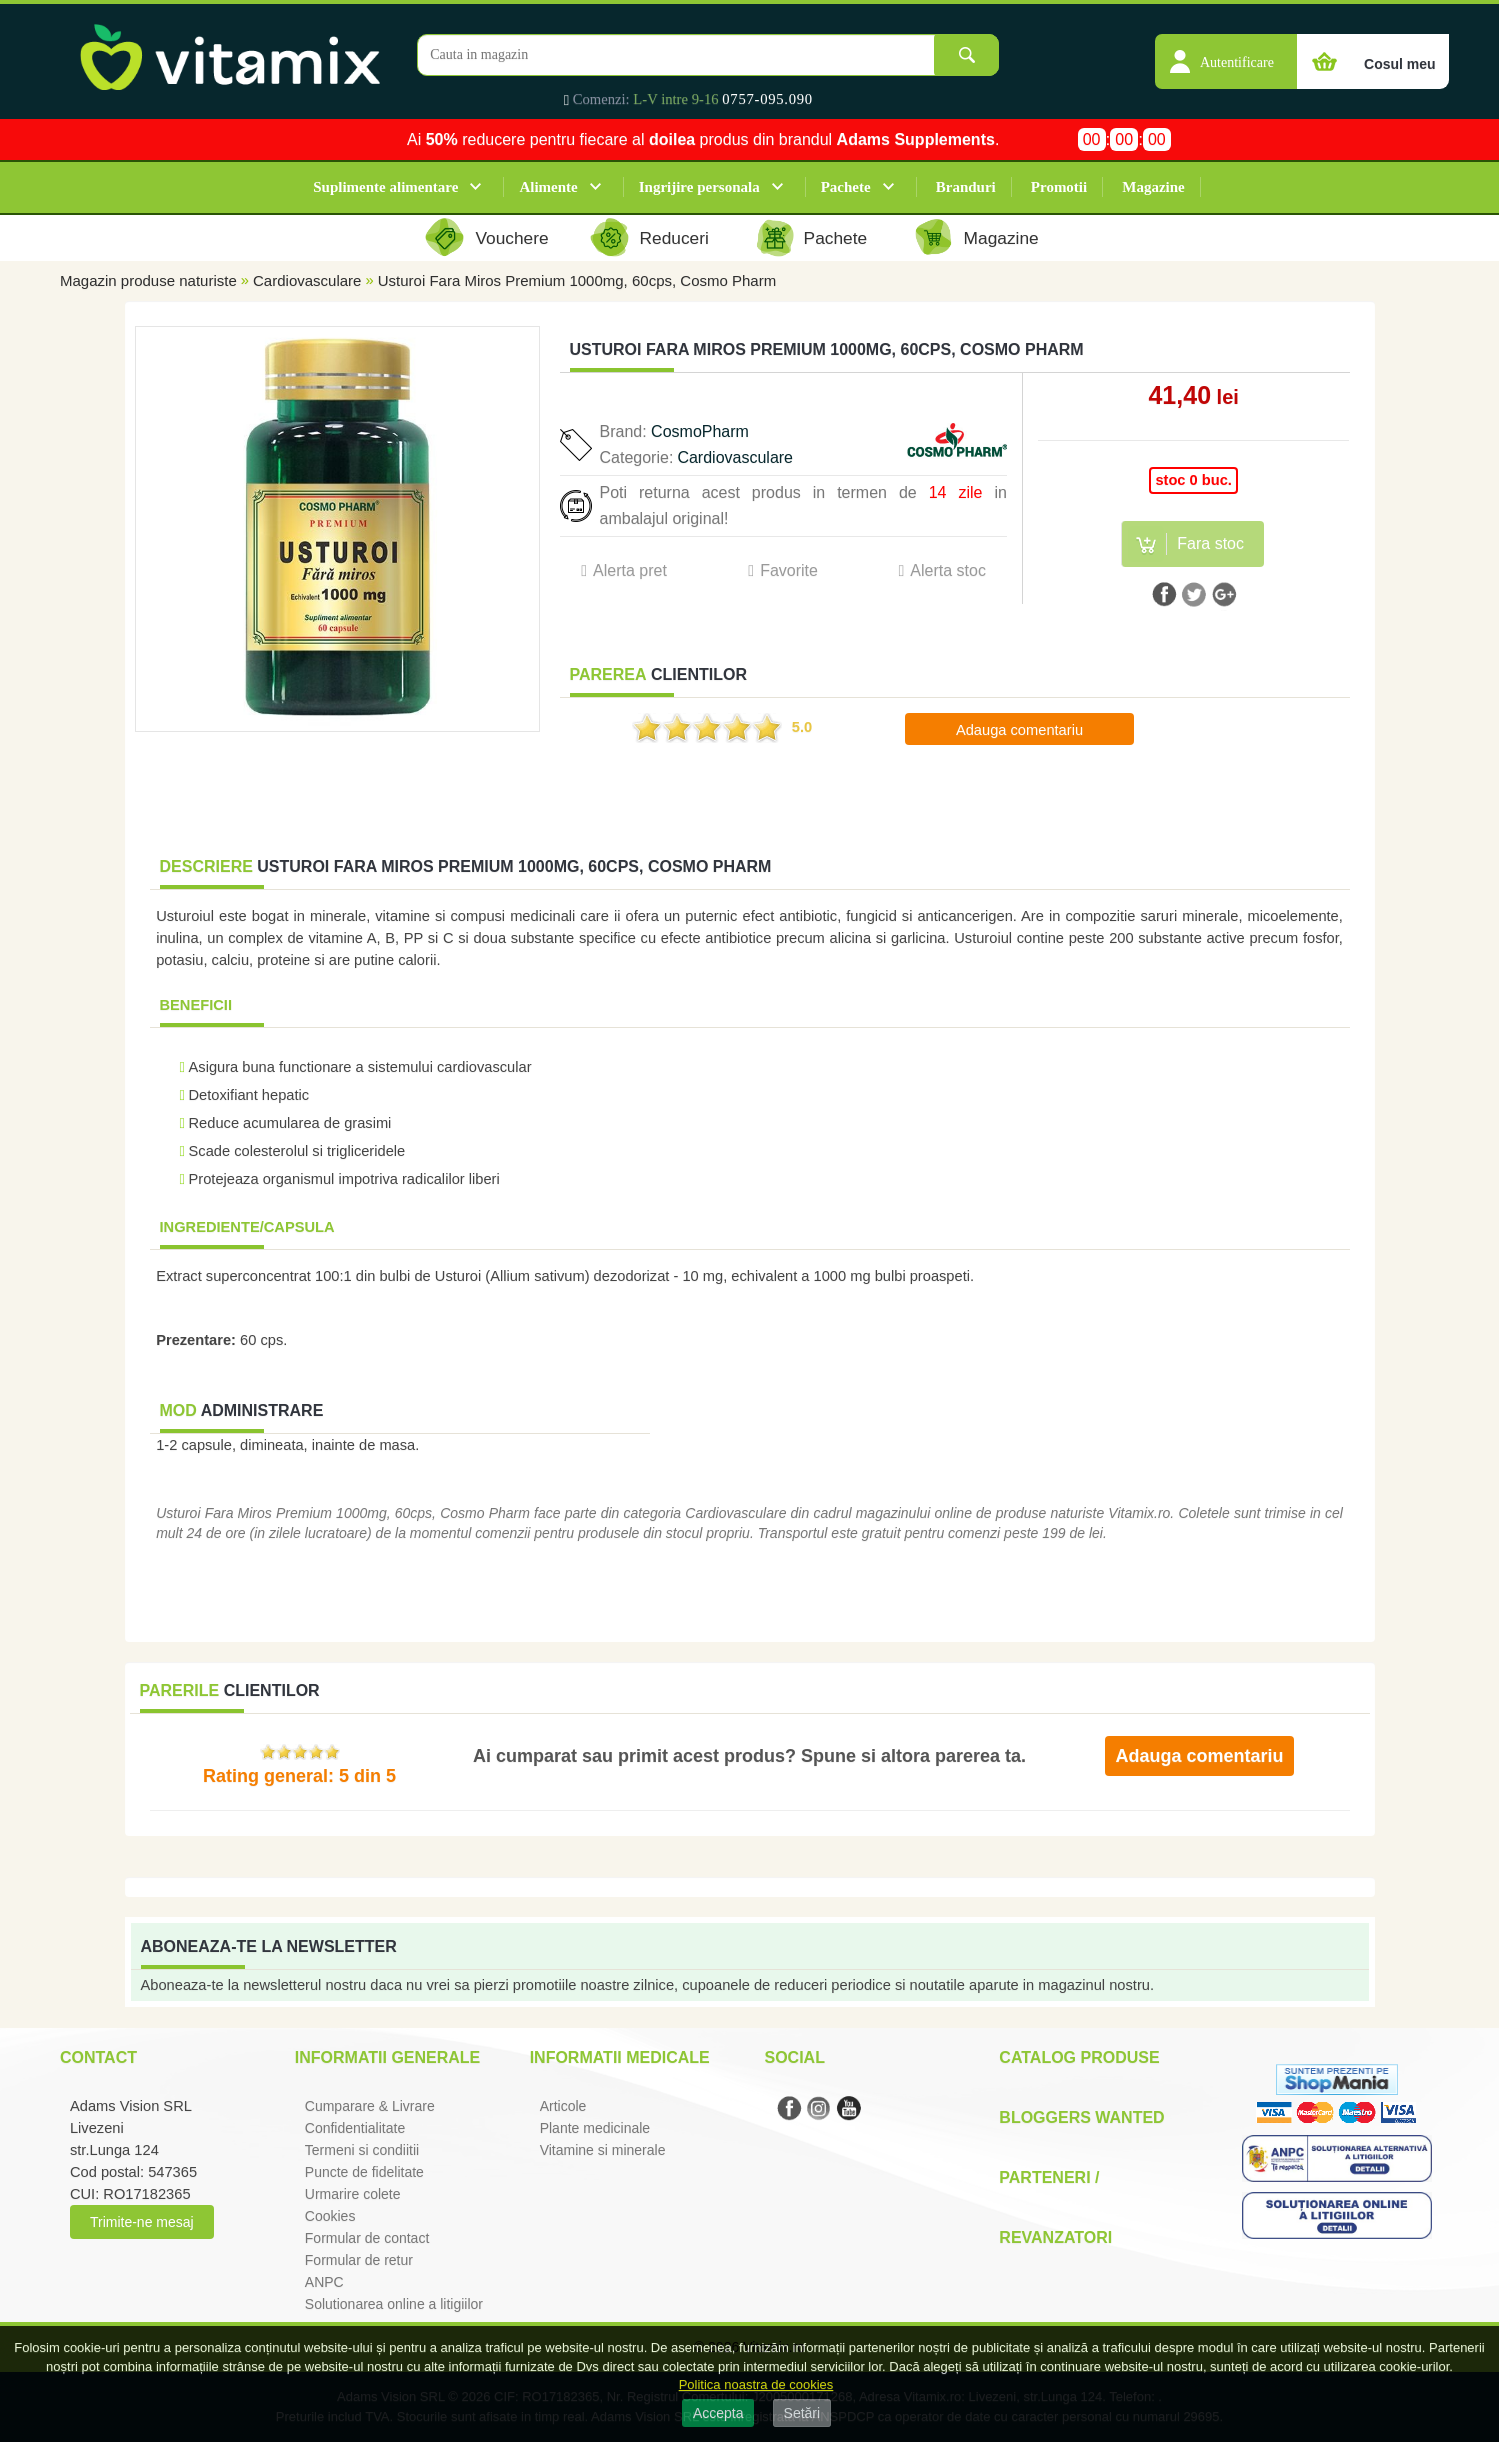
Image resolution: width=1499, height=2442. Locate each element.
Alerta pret (630, 570)
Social (794, 2057)
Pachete (846, 187)
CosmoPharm (700, 431)
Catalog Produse (1079, 2057)
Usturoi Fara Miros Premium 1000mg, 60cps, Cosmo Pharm (577, 280)
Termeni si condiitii (362, 2150)
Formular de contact (367, 2238)
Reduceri (674, 238)
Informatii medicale (620, 2057)
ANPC (324, 2282)
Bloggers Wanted (1081, 2117)
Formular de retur (359, 2260)
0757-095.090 (767, 99)
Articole (563, 2106)
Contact (98, 2057)
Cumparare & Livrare (370, 2106)
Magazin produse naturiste (148, 280)
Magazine (1153, 187)
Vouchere (511, 238)
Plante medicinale (595, 2128)
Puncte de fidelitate (364, 2172)
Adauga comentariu (1019, 730)
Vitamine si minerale (603, 2150)
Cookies (330, 2216)
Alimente (548, 187)
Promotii (1059, 187)
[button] (1226, 51)
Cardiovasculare (307, 280)
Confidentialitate (355, 2128)
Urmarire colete (353, 2194)
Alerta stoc (948, 570)
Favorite (789, 570)
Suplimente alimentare (385, 187)
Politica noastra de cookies (756, 2384)
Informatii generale (387, 2057)
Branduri (966, 187)
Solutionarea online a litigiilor (394, 2304)
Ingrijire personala (699, 187)
